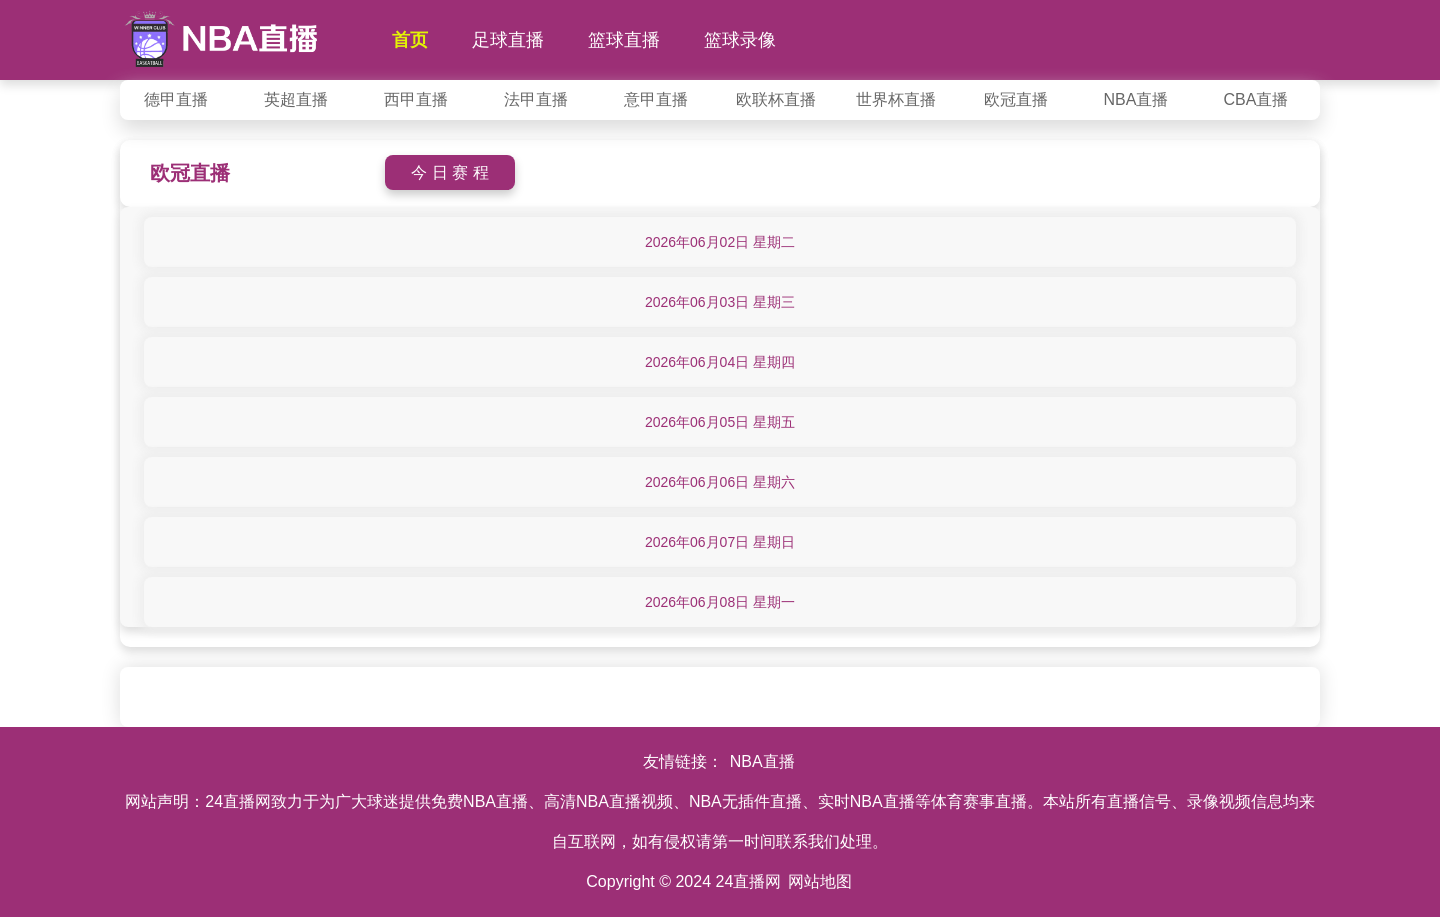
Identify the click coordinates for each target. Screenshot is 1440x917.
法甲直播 (536, 99)
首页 (410, 40)
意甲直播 (656, 99)
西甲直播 (416, 99)
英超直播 (296, 99)
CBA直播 (1256, 99)
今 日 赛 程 (449, 172)
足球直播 (508, 40)
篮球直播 (624, 40)
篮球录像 (740, 40)
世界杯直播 (896, 99)
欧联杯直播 (776, 99)
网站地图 (820, 881)
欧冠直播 (1016, 99)
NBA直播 (1136, 99)
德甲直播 (176, 99)
